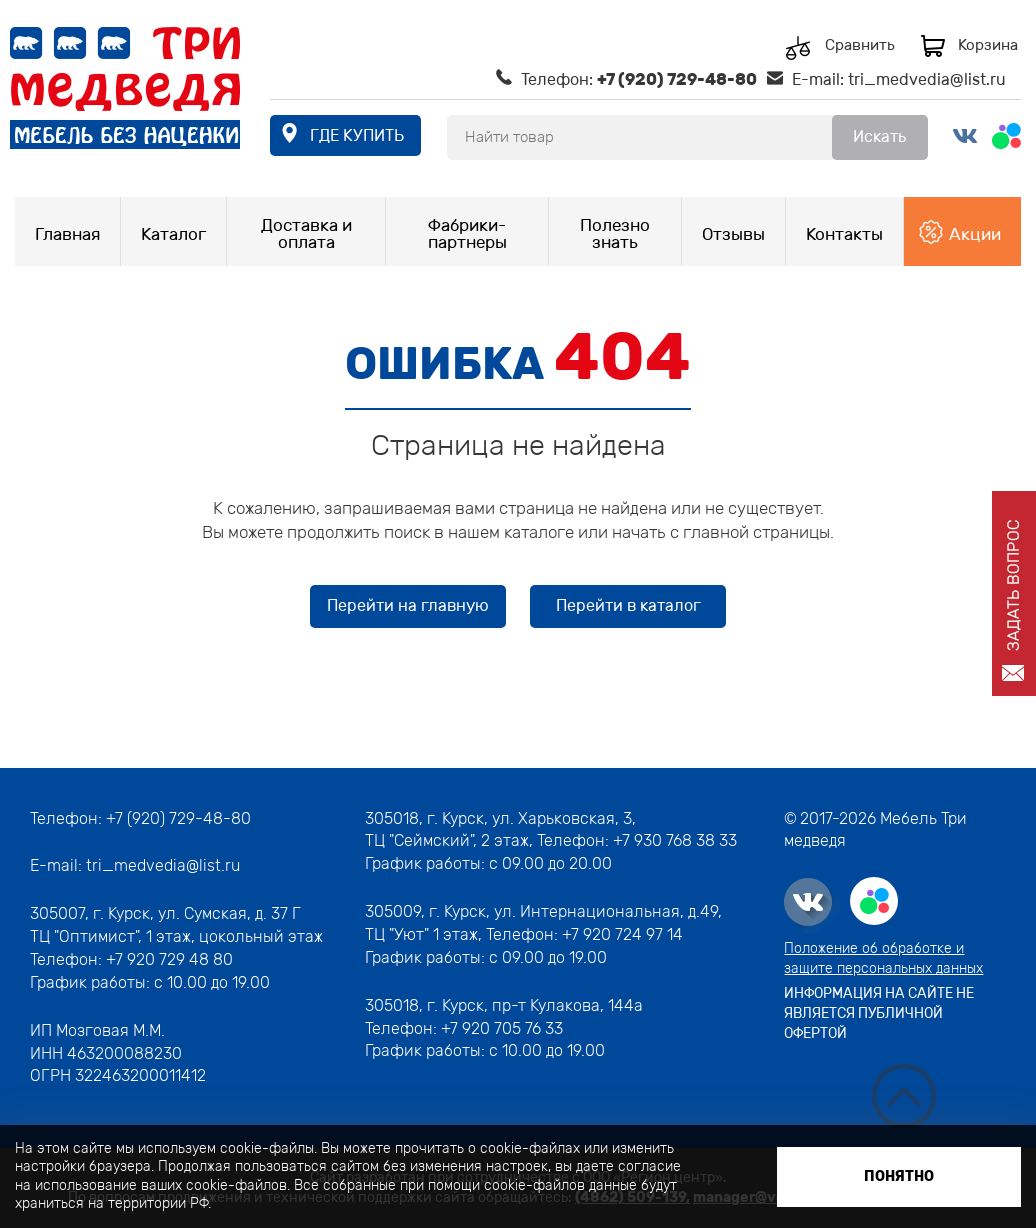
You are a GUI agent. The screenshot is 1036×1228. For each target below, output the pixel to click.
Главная (67, 234)
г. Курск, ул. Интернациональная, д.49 (573, 911)
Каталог (173, 234)
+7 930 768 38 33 (675, 840)
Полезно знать (615, 233)
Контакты (844, 234)
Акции (975, 234)
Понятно (899, 1176)
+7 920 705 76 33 (502, 1028)
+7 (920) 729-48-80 (677, 79)
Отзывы (733, 234)
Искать (879, 136)
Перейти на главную (408, 605)
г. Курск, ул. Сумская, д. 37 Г (197, 913)
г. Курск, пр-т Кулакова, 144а (535, 1005)
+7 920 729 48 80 (169, 959)
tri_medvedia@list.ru (927, 79)
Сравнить (860, 45)
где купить (357, 135)
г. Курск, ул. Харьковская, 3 (527, 818)
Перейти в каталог (628, 605)
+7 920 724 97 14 (622, 934)
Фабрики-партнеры (467, 233)
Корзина (988, 45)
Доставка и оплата (306, 233)
